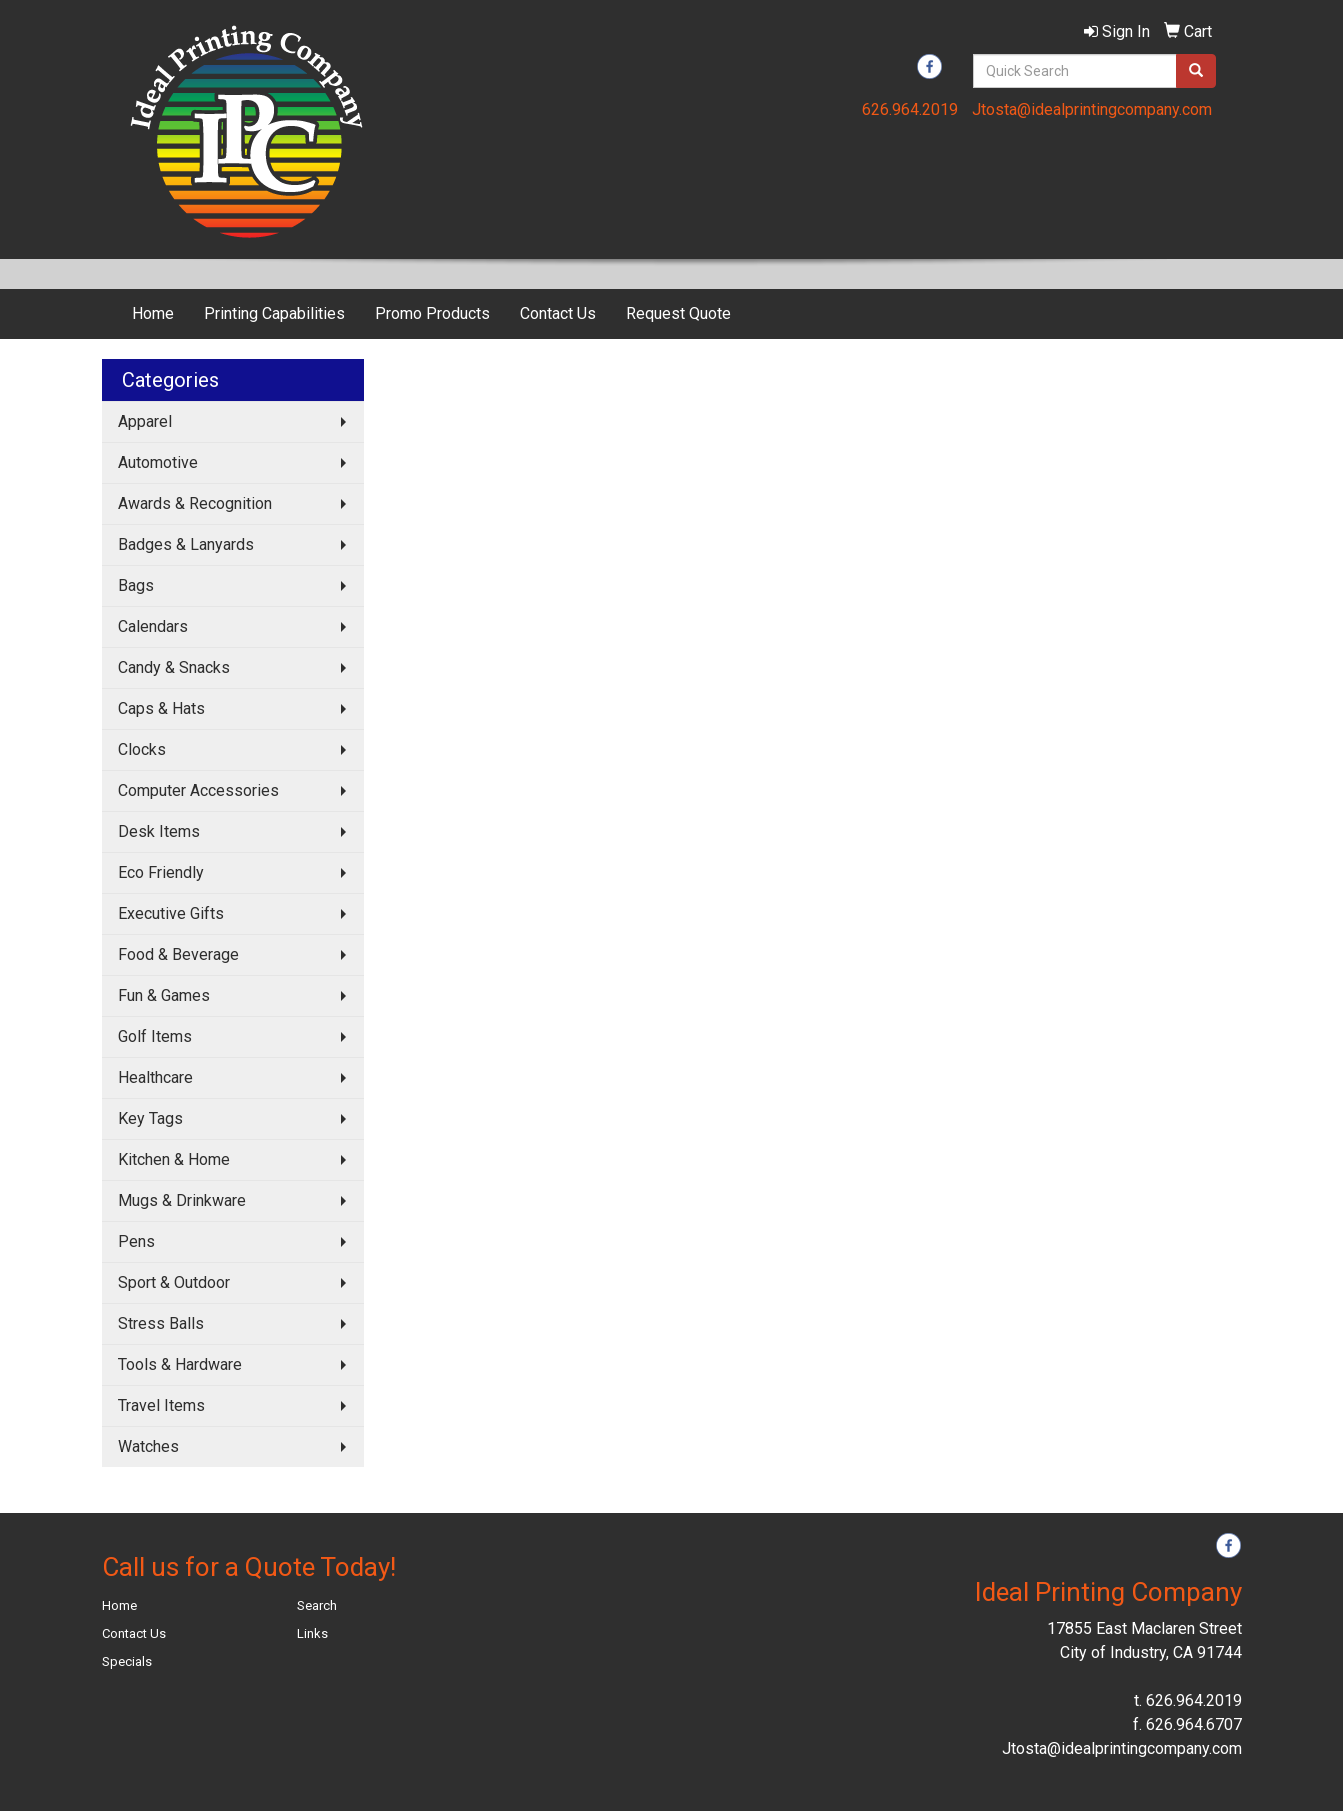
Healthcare (155, 1077)
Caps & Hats (161, 708)
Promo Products (432, 313)
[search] (1196, 71)
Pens (136, 1241)
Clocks (142, 749)
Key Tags (150, 1118)
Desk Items (159, 831)
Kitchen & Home (174, 1159)
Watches (148, 1446)
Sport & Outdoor (174, 1282)
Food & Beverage (178, 954)
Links (312, 1633)
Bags (136, 585)
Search (317, 1605)
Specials (127, 1661)
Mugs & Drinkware (182, 1200)
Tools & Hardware (180, 1364)
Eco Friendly (161, 872)
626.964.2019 (910, 109)
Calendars (153, 626)
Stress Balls (161, 1323)
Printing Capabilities (274, 313)
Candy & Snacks (174, 667)
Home (153, 313)
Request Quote (678, 313)
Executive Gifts (171, 913)
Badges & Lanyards (186, 544)
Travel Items (161, 1405)
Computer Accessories (198, 790)
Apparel (145, 421)
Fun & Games (164, 995)
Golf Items (155, 1036)
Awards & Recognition (195, 503)
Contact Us (558, 313)
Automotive (158, 462)
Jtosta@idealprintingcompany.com (1092, 109)
